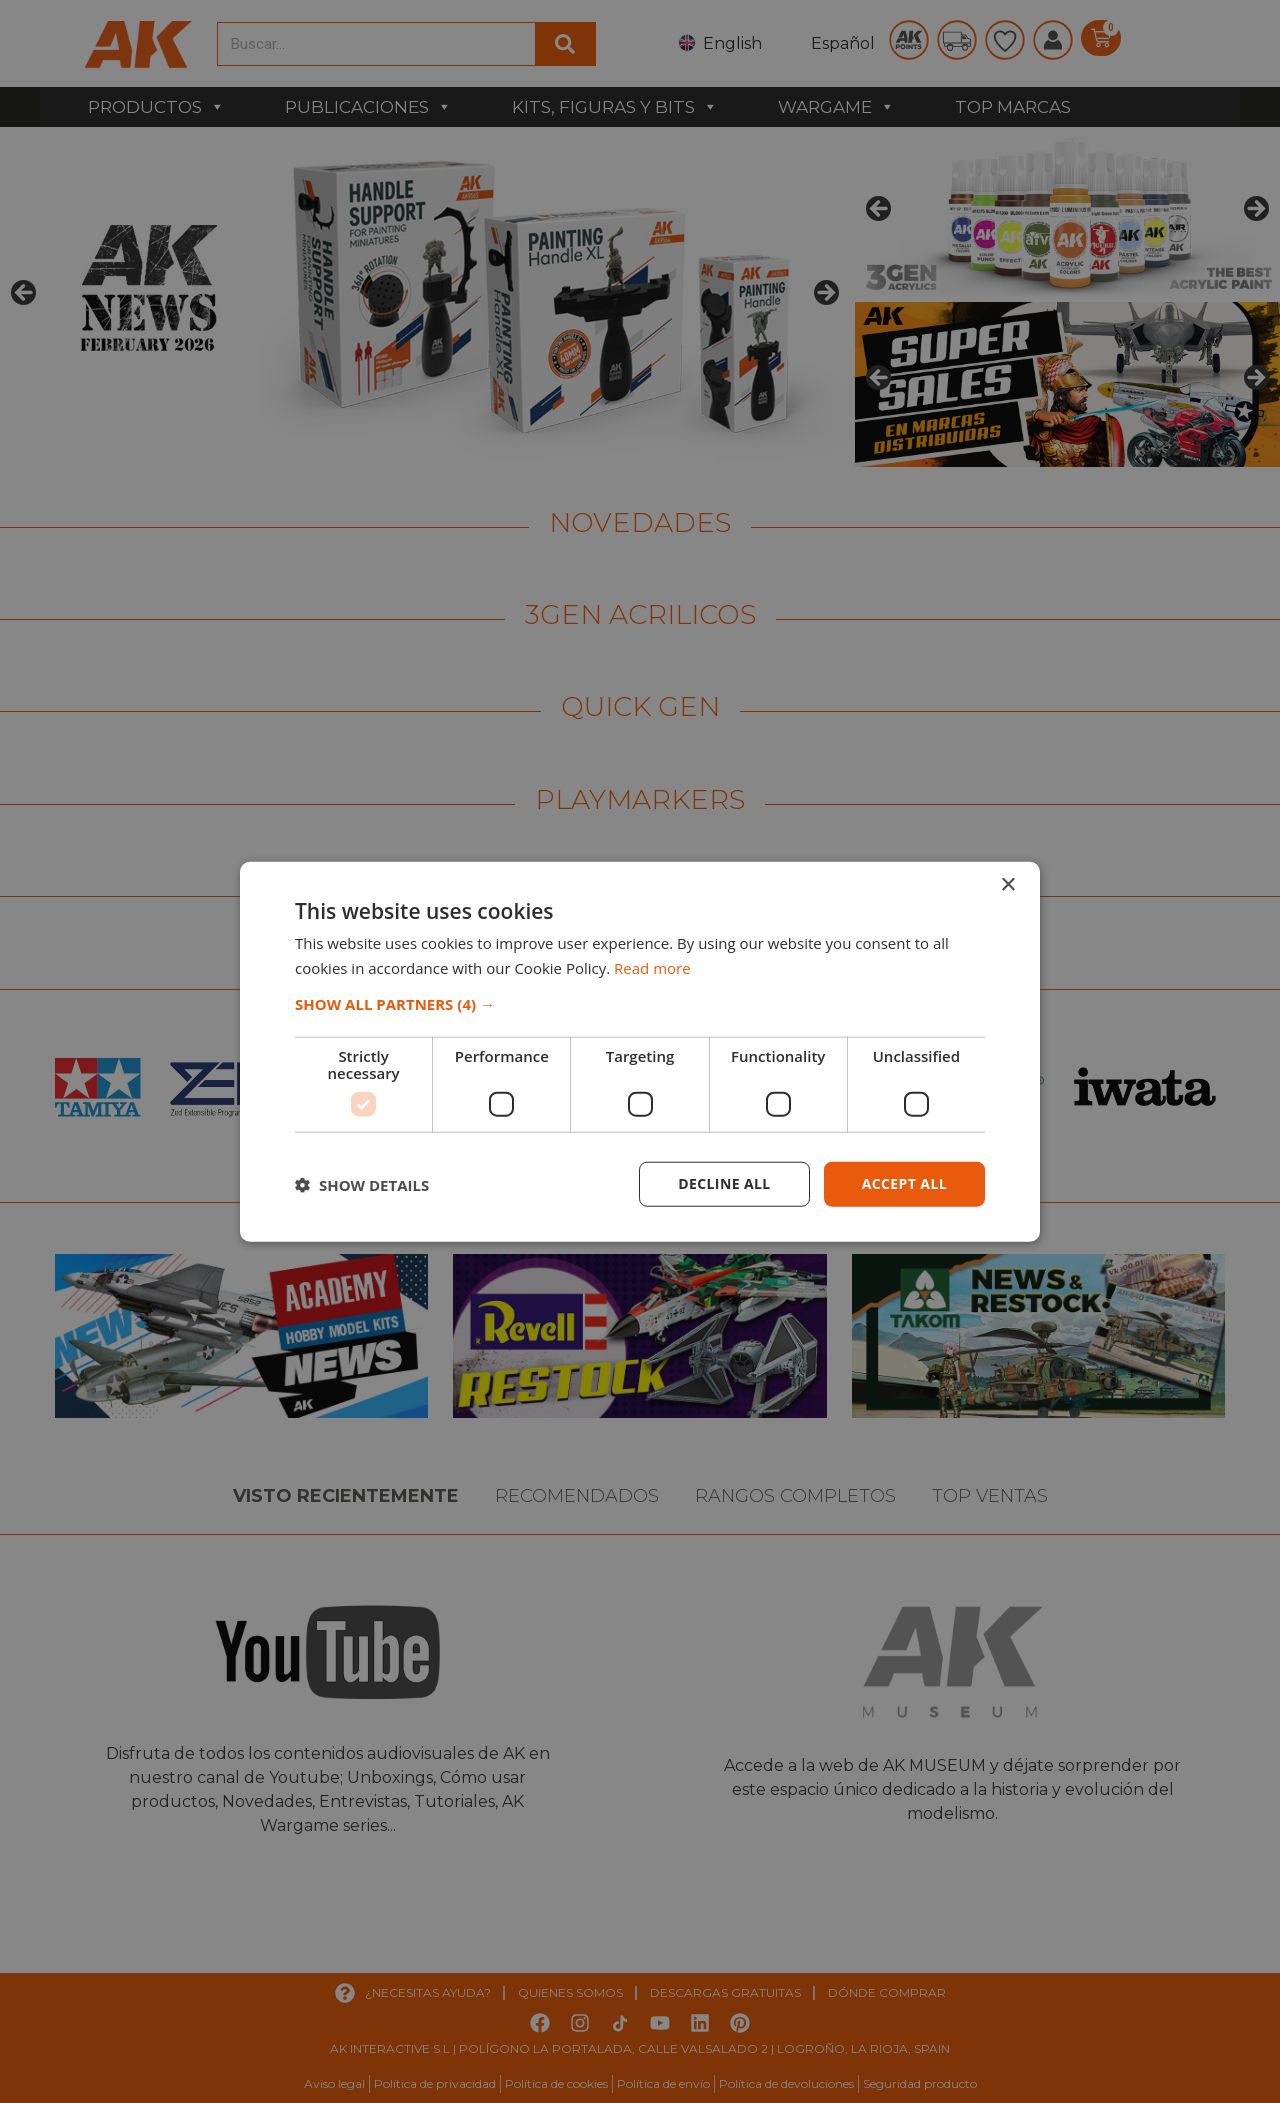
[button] (640, 1004)
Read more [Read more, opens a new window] (652, 967)
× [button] (1007, 884)
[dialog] (640, 1051)
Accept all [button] (904, 1183)
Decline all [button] (724, 1183)
